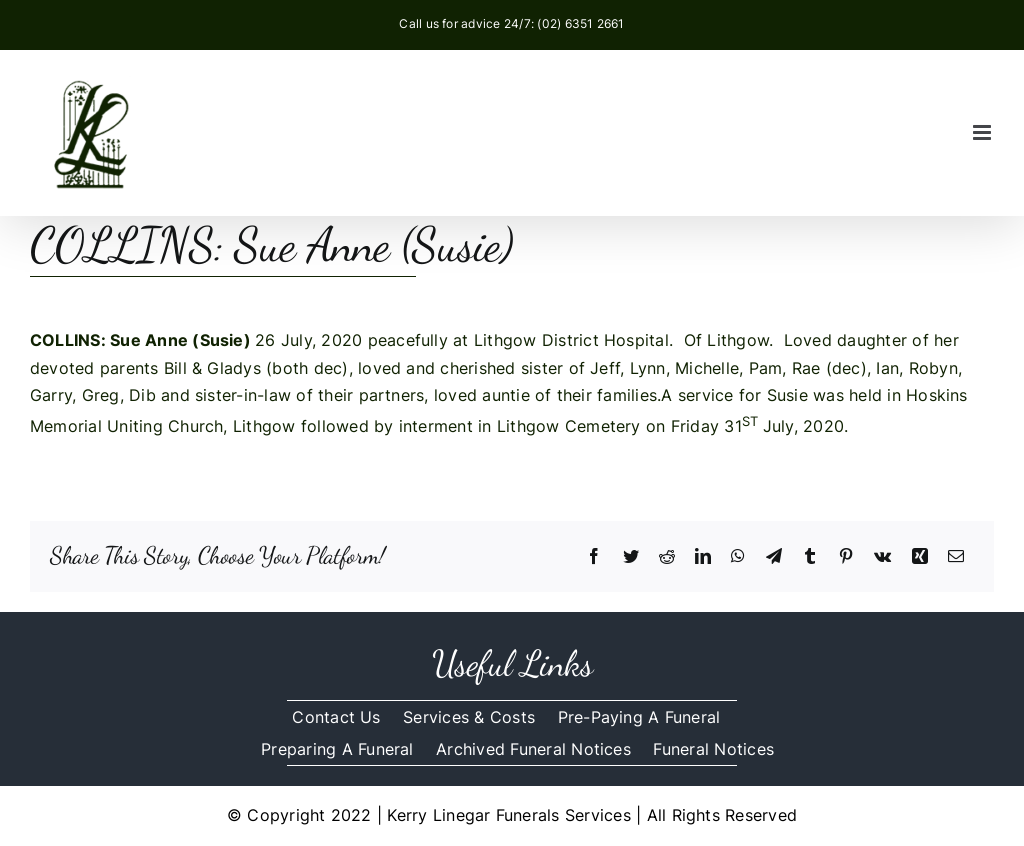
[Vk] (882, 557)
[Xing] (920, 557)
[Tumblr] (810, 557)
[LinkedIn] (703, 557)
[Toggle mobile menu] (983, 132)
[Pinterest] (846, 557)
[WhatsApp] (738, 557)
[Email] (956, 557)
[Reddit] (667, 557)
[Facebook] (594, 557)
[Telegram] (774, 557)
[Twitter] (631, 557)
